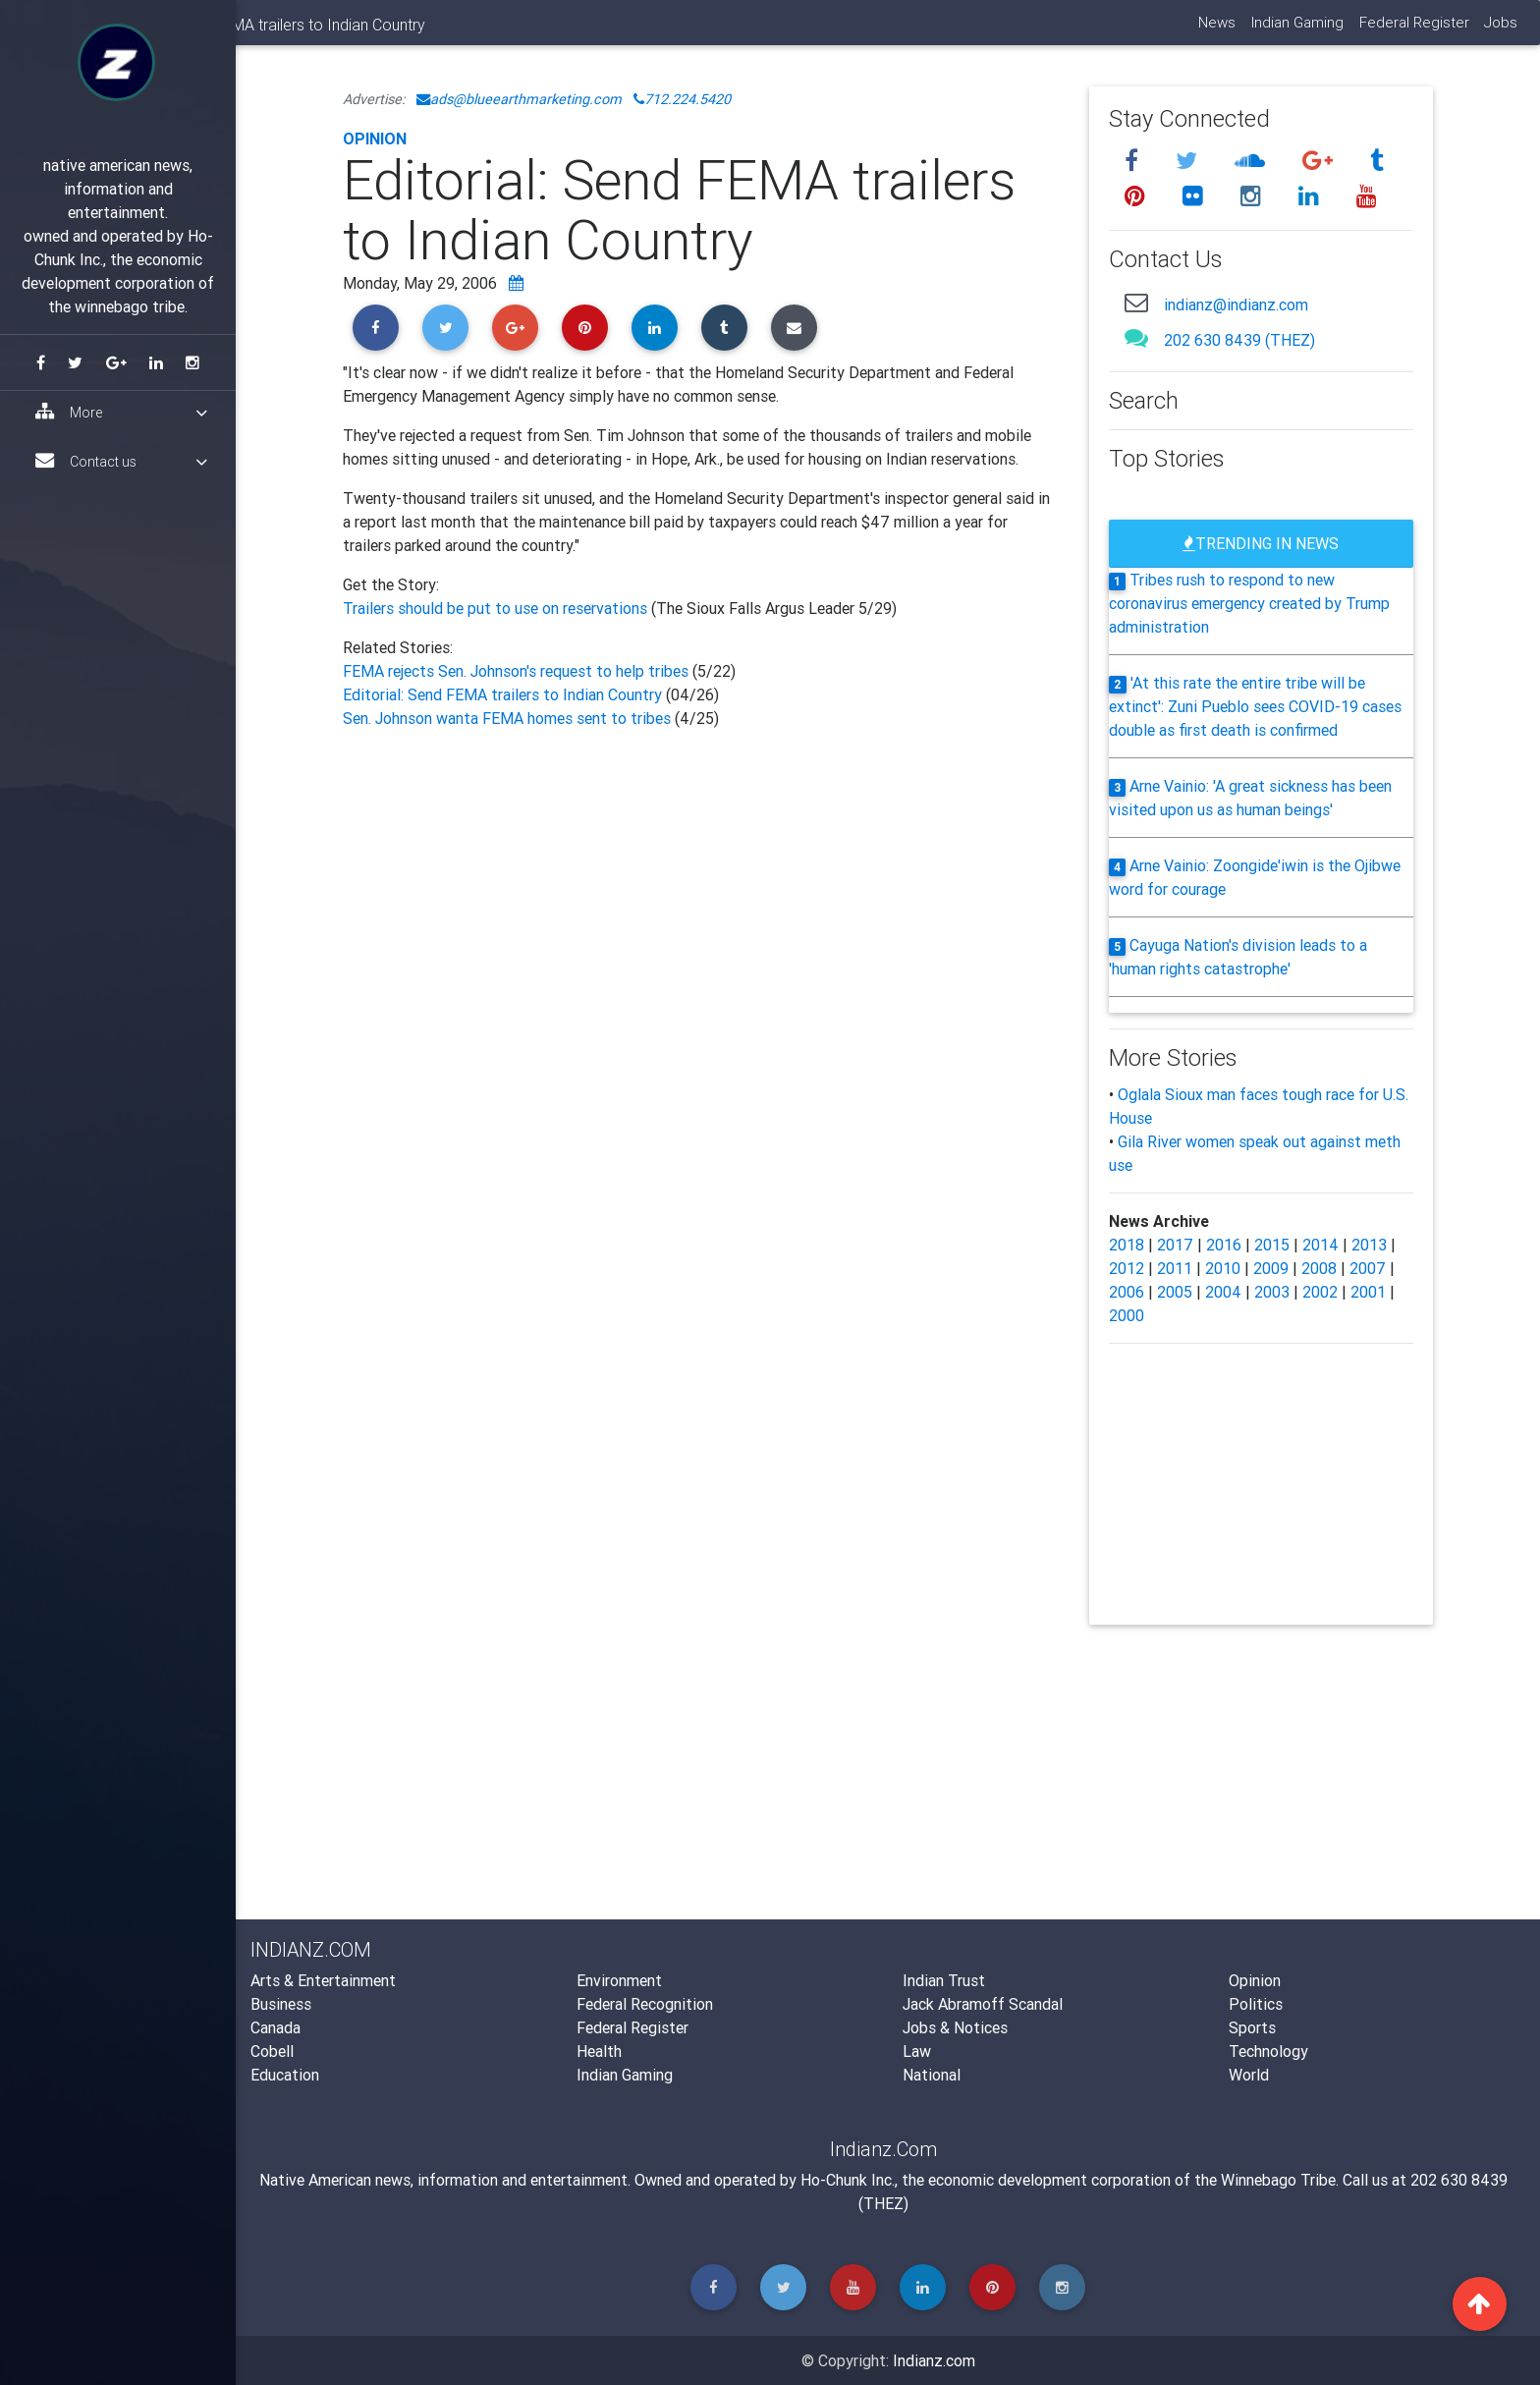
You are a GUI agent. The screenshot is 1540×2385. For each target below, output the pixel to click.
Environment (619, 1980)
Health (599, 2051)
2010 (1222, 1268)
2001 (1368, 1292)
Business (280, 2004)
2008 (1319, 1268)
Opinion (375, 138)
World (1249, 2074)
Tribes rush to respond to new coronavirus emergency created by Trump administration (1249, 603)
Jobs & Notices (955, 2027)
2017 (1175, 1244)
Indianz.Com (292, 33)
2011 (1174, 1268)
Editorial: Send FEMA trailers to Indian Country (502, 694)
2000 (1126, 1315)
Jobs (1499, 30)
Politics (1256, 2004)
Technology (1268, 2051)
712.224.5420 (682, 99)
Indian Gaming (1295, 30)
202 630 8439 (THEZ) (1239, 340)
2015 (1272, 1244)
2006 (1126, 1292)
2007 (1367, 1268)
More (121, 412)
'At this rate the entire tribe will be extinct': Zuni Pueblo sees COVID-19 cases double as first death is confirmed (1255, 706)
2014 (1320, 1244)
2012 (1126, 1268)
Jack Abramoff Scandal (983, 2004)
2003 (1272, 1292)
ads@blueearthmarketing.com (519, 99)
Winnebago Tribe (1278, 2180)
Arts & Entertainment (323, 1980)
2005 (1174, 1292)
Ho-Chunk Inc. (847, 2180)
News (1215, 30)
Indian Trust (944, 1980)
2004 (1223, 1292)
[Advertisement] (701, 945)
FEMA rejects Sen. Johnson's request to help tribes (517, 671)
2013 (1369, 1244)
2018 (1126, 1244)
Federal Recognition (645, 2004)
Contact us (121, 461)
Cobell (272, 2051)
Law (917, 2051)
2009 (1271, 1268)
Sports (1252, 2027)
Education (284, 2074)
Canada (275, 2027)
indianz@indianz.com (1236, 304)
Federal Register (1412, 30)
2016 (1223, 1244)
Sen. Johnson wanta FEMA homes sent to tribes (509, 718)
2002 (1320, 1292)
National (932, 2074)
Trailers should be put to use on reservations (497, 608)
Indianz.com (934, 2360)
